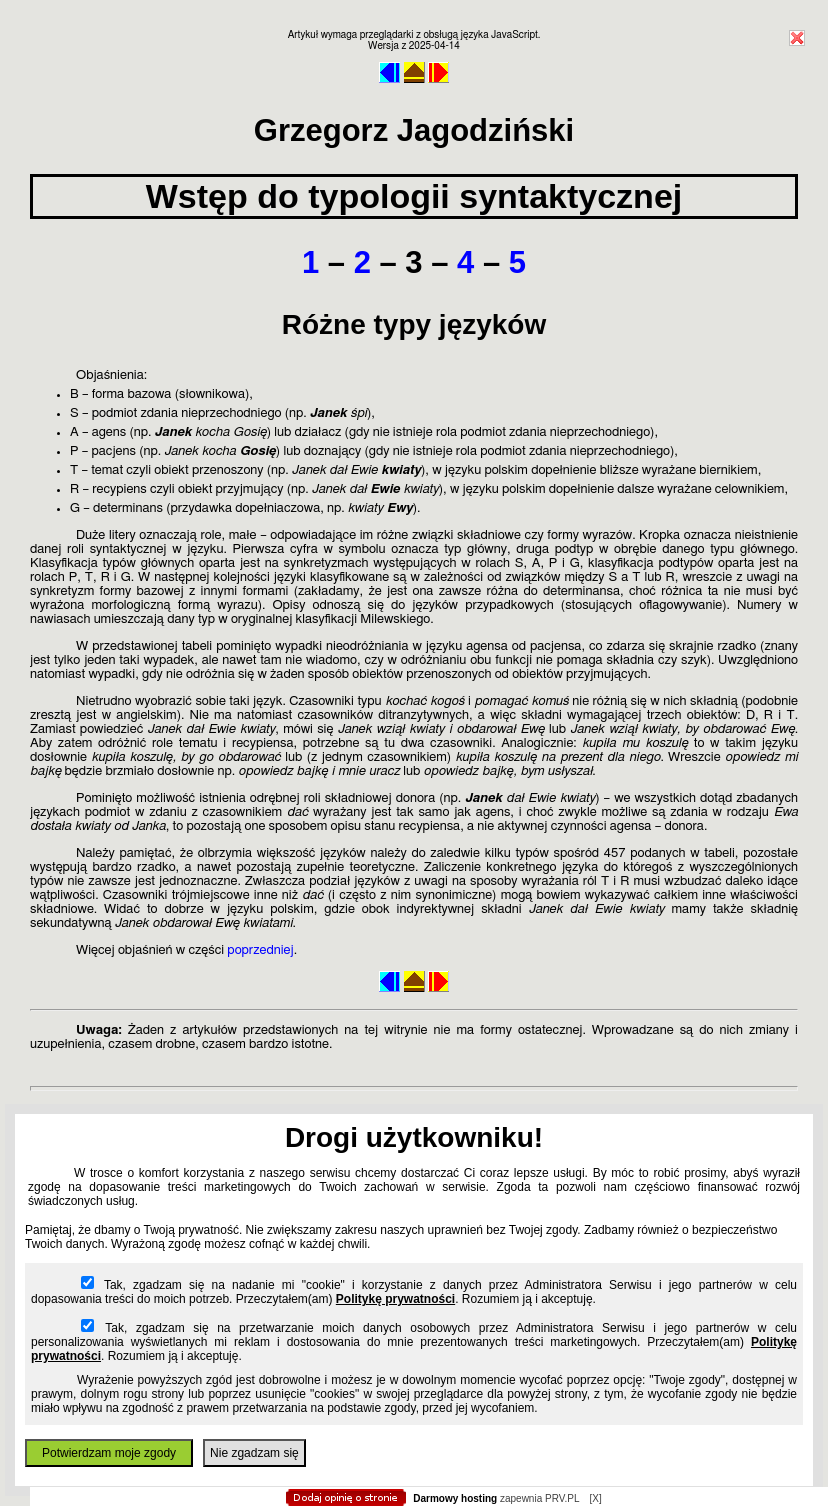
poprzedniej (260, 950)
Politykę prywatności (395, 1299)
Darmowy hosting (455, 1498)
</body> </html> (414, 100)
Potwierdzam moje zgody (109, 1453)
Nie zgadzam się (254, 1453)
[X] (595, 1498)
